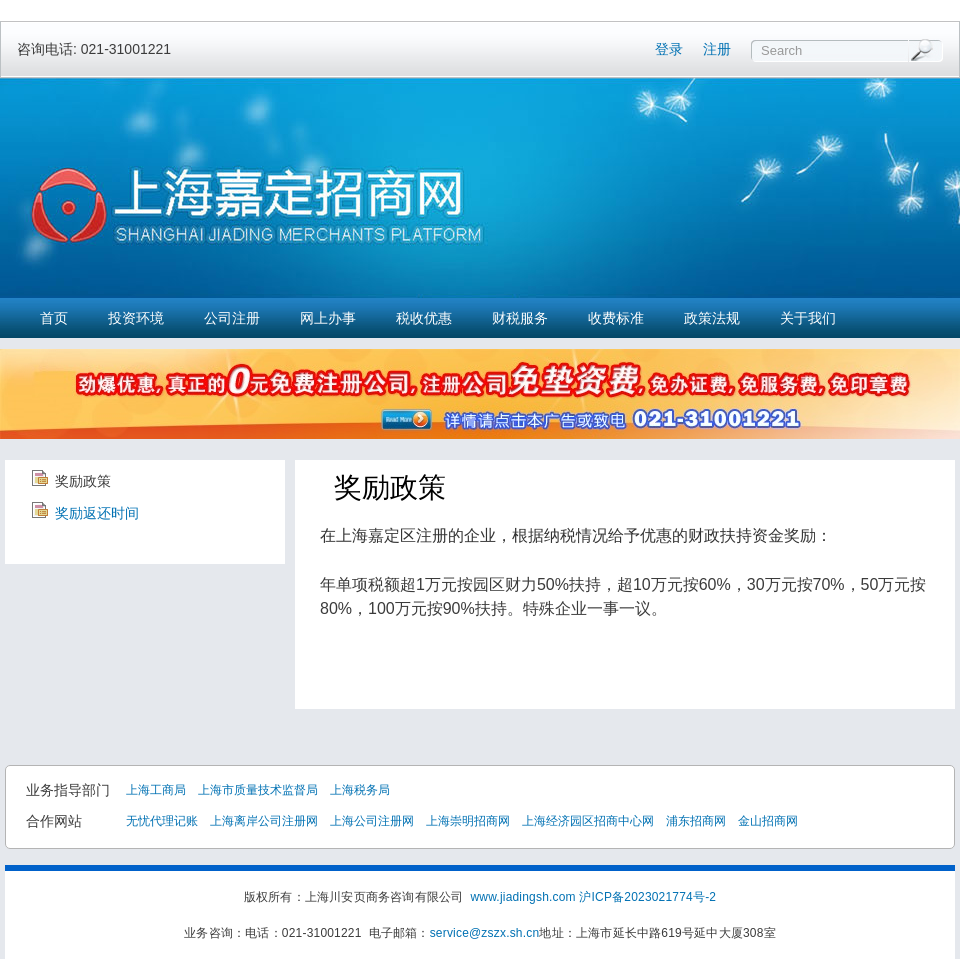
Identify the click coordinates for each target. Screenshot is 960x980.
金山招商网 (768, 821)
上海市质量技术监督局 (258, 790)
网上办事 (328, 318)
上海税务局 (360, 790)
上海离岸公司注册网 (264, 821)
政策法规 (712, 318)
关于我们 (808, 318)
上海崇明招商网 (468, 821)
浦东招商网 (696, 821)
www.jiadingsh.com (522, 897)
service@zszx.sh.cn (485, 933)
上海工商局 (156, 790)
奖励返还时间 (97, 513)
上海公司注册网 (372, 821)
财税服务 (520, 318)
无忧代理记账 (162, 821)
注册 (717, 49)
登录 (669, 49)
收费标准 (616, 318)
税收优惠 (424, 318)
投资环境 (136, 318)
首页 (54, 318)
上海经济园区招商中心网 (588, 821)
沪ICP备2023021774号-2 (647, 897)
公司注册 (232, 318)
